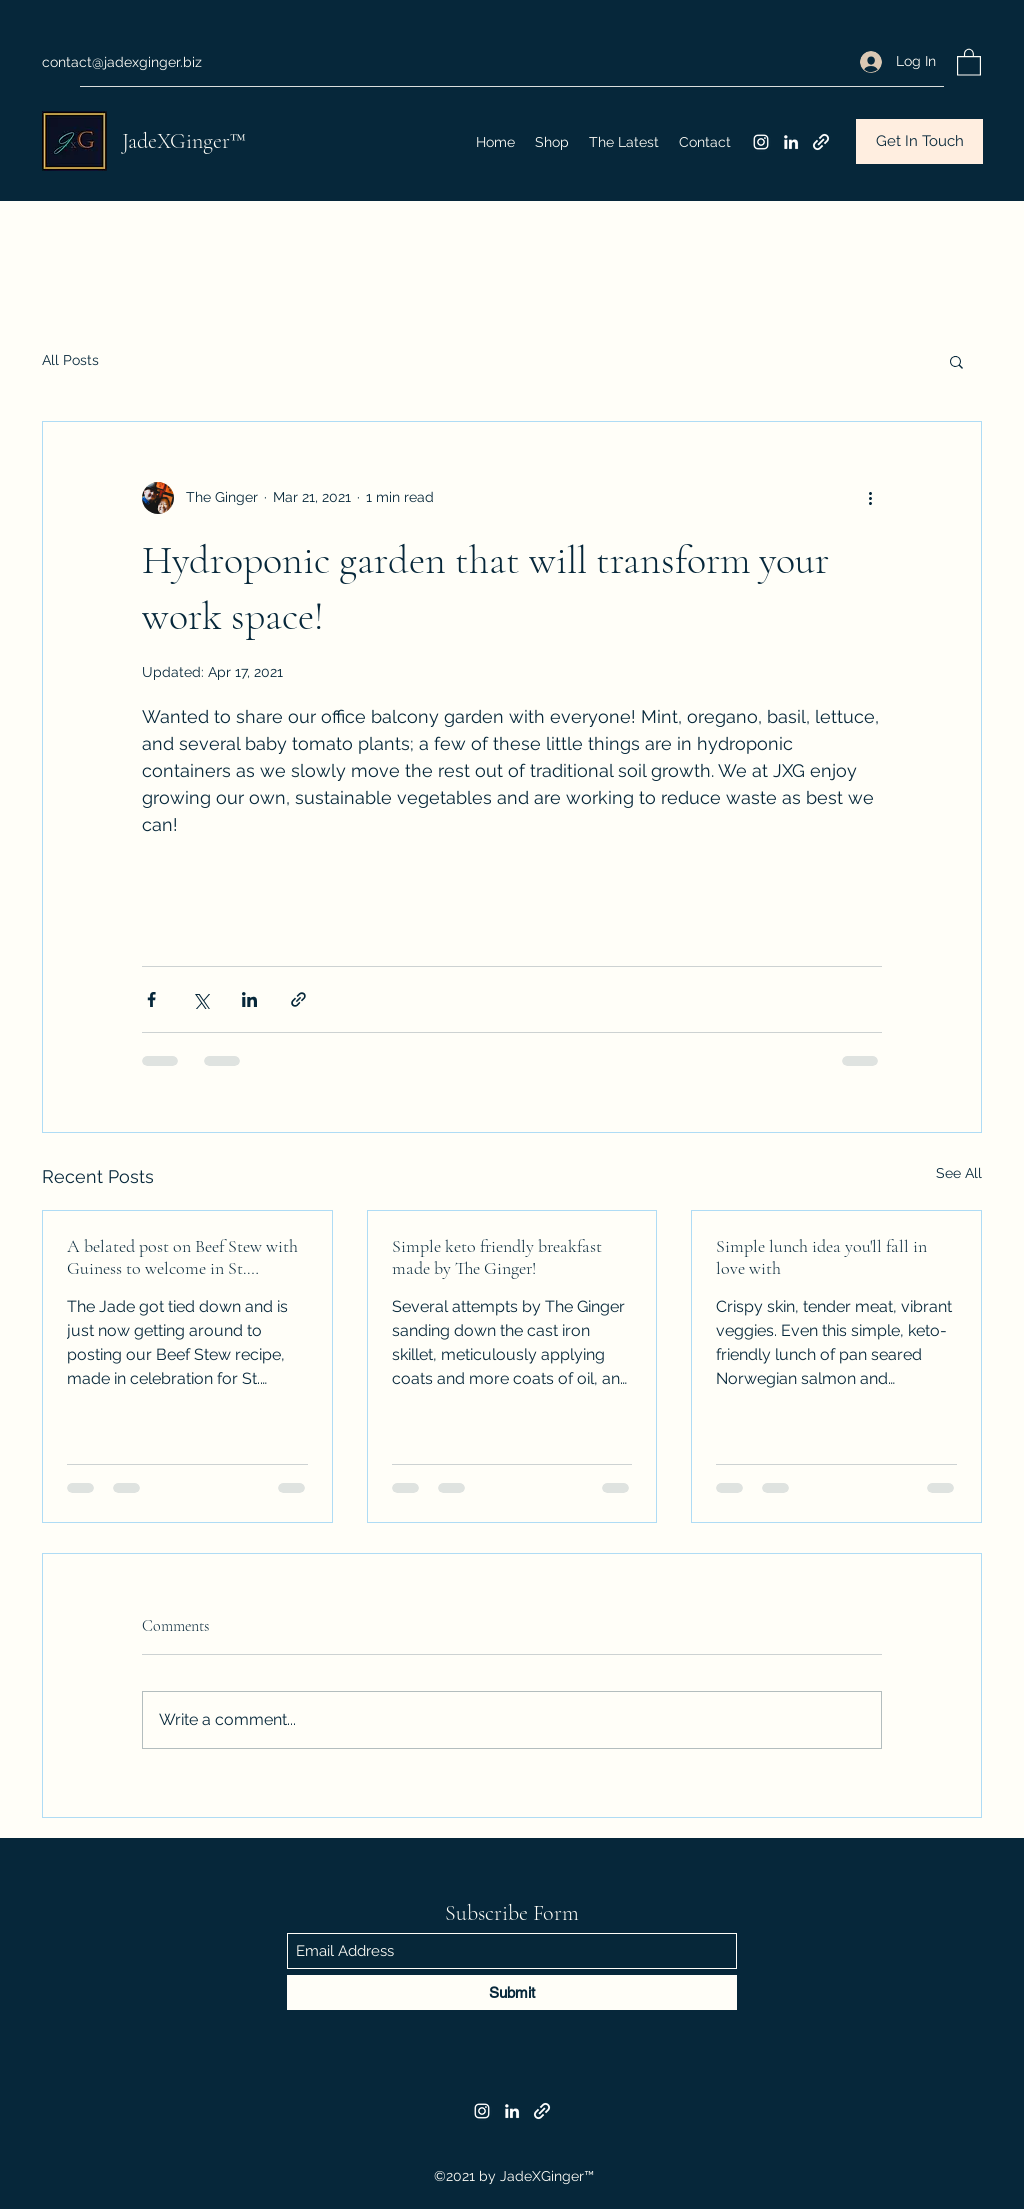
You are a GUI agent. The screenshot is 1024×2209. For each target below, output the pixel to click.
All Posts (70, 360)
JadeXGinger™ (184, 141)
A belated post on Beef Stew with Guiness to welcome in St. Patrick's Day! (182, 1257)
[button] (969, 61)
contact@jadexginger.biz (122, 62)
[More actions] (870, 498)
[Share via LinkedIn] (249, 999)
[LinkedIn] (791, 142)
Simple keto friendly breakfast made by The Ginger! (497, 1257)
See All (959, 1173)
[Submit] (512, 1992)
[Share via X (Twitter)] (200, 999)
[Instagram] (761, 142)
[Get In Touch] (919, 141)
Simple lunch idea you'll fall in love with (821, 1257)
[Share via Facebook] (151, 999)
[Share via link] (298, 999)
